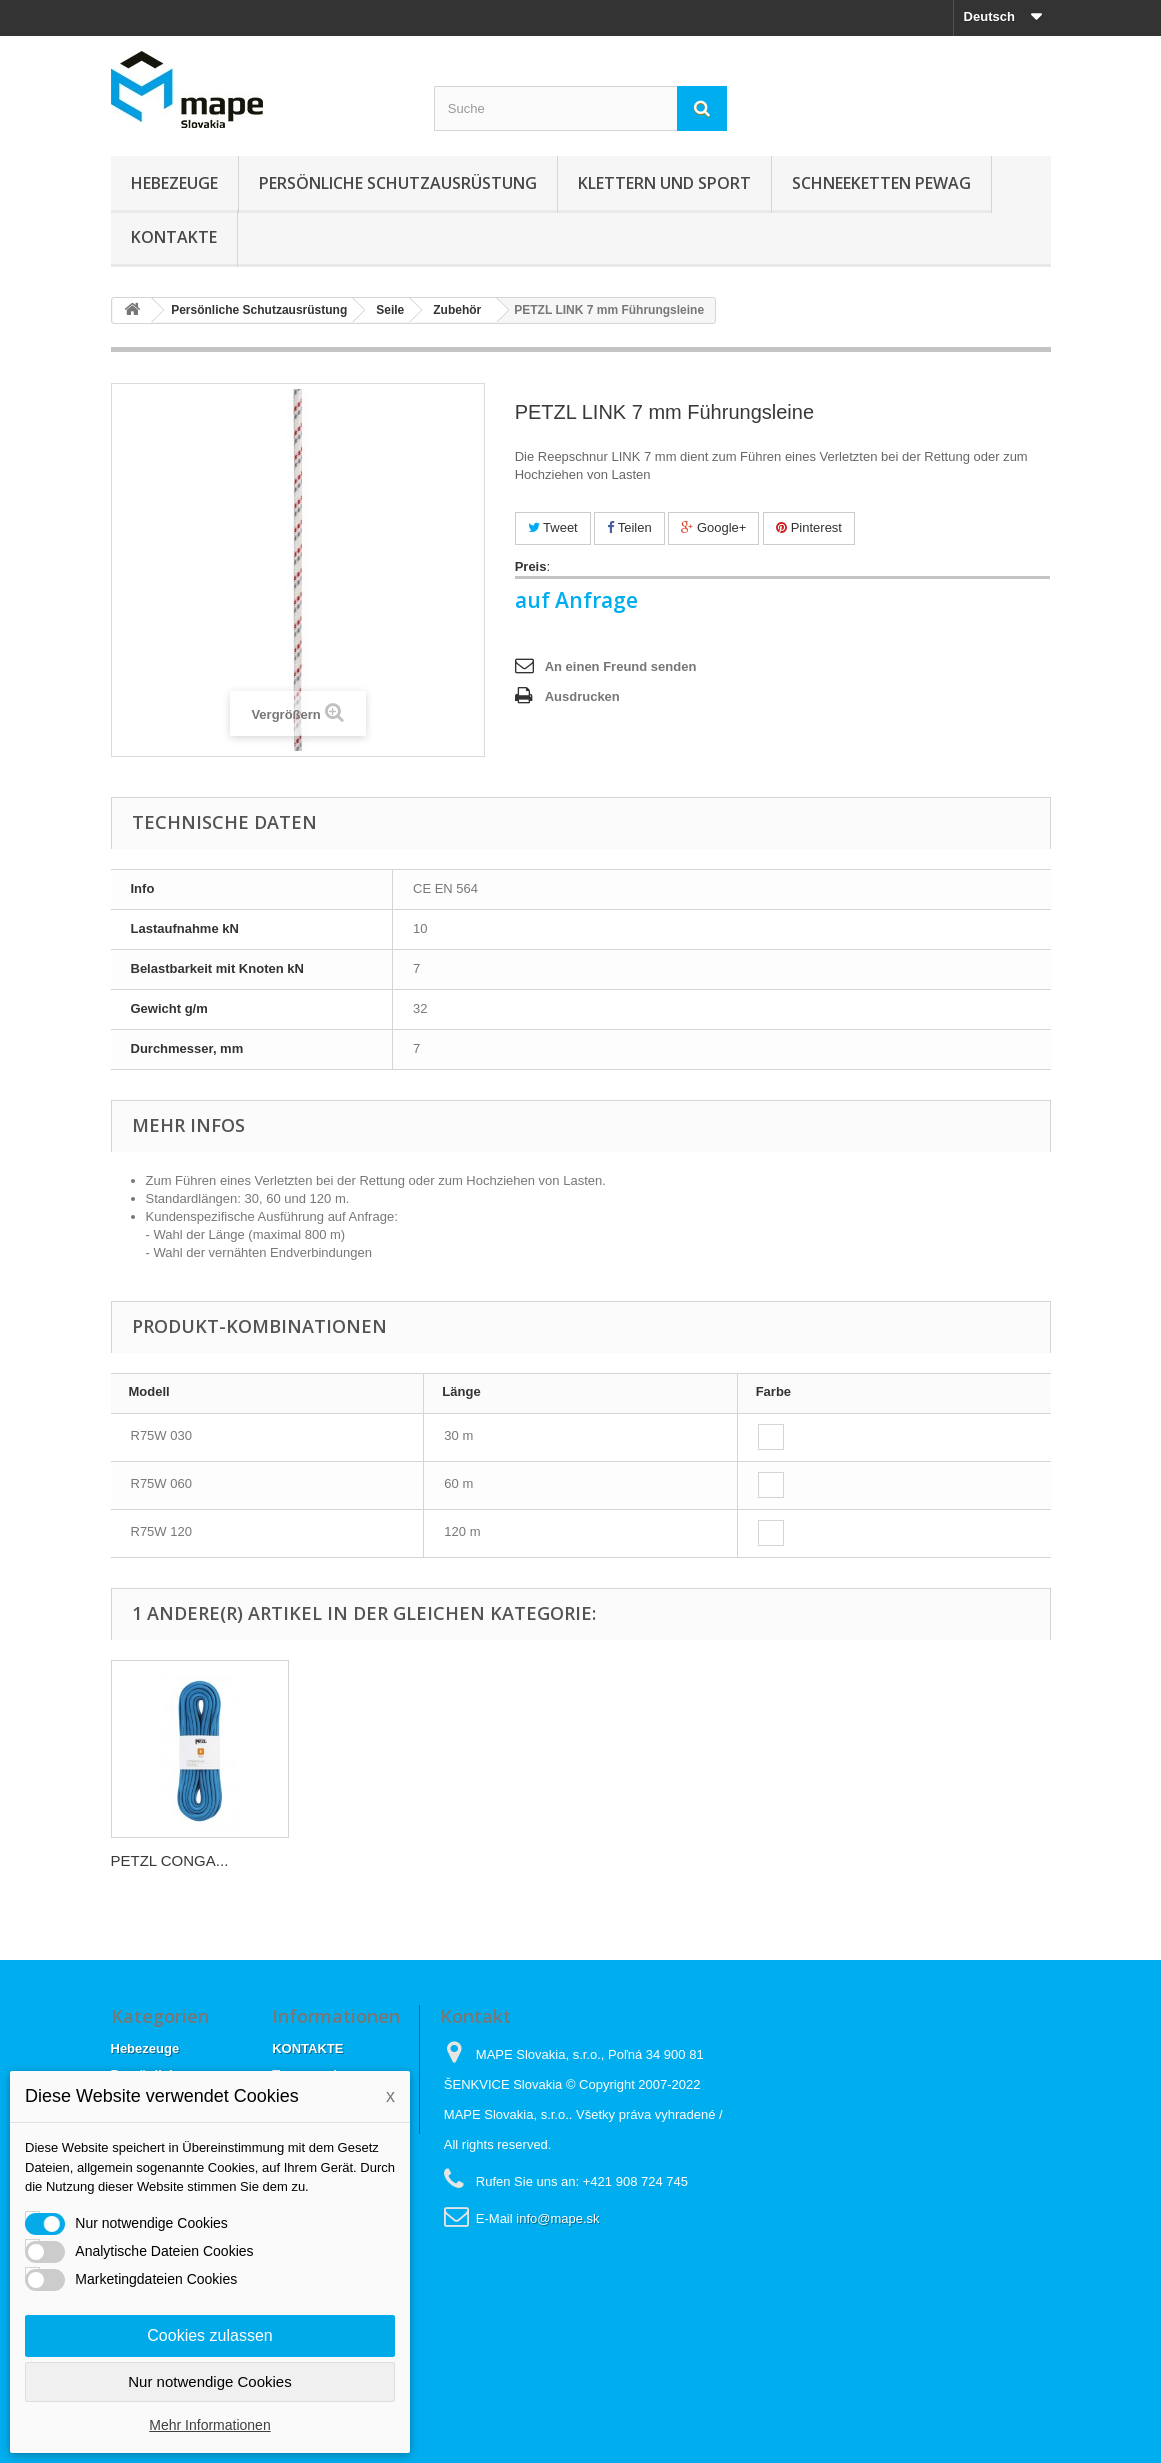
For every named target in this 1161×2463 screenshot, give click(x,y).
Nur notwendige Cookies (209, 2381)
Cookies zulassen (209, 2335)
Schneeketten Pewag (881, 183)
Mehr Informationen (209, 2425)
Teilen (629, 527)
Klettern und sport (664, 183)
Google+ (713, 527)
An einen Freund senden (621, 666)
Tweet (553, 527)
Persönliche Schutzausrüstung (398, 183)
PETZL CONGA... (170, 1860)
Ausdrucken (582, 696)
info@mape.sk (557, 2218)
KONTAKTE (174, 237)
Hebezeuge (174, 183)
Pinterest (809, 527)
